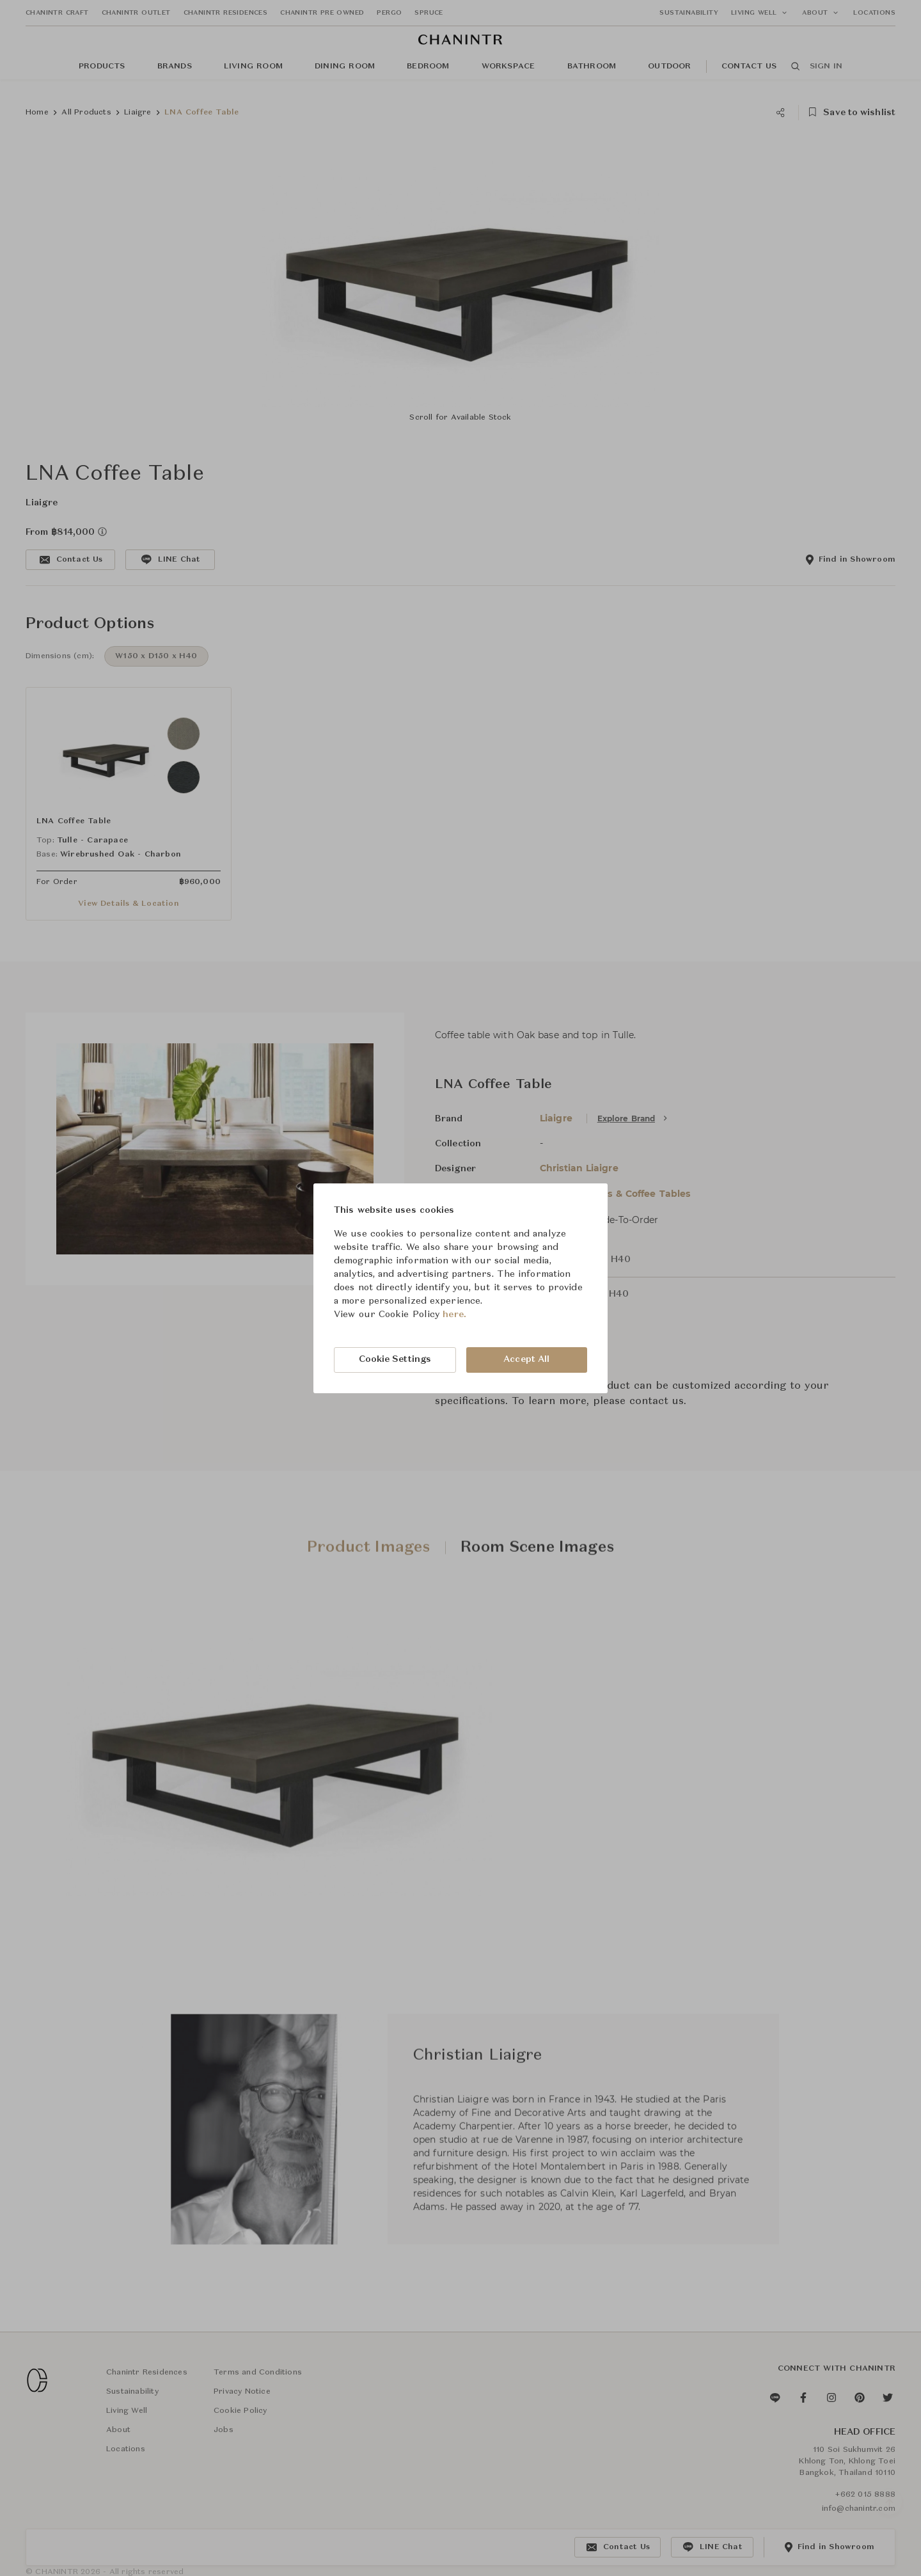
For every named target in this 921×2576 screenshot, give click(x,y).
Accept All (526, 1359)
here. (454, 1314)
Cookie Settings (395, 1359)
